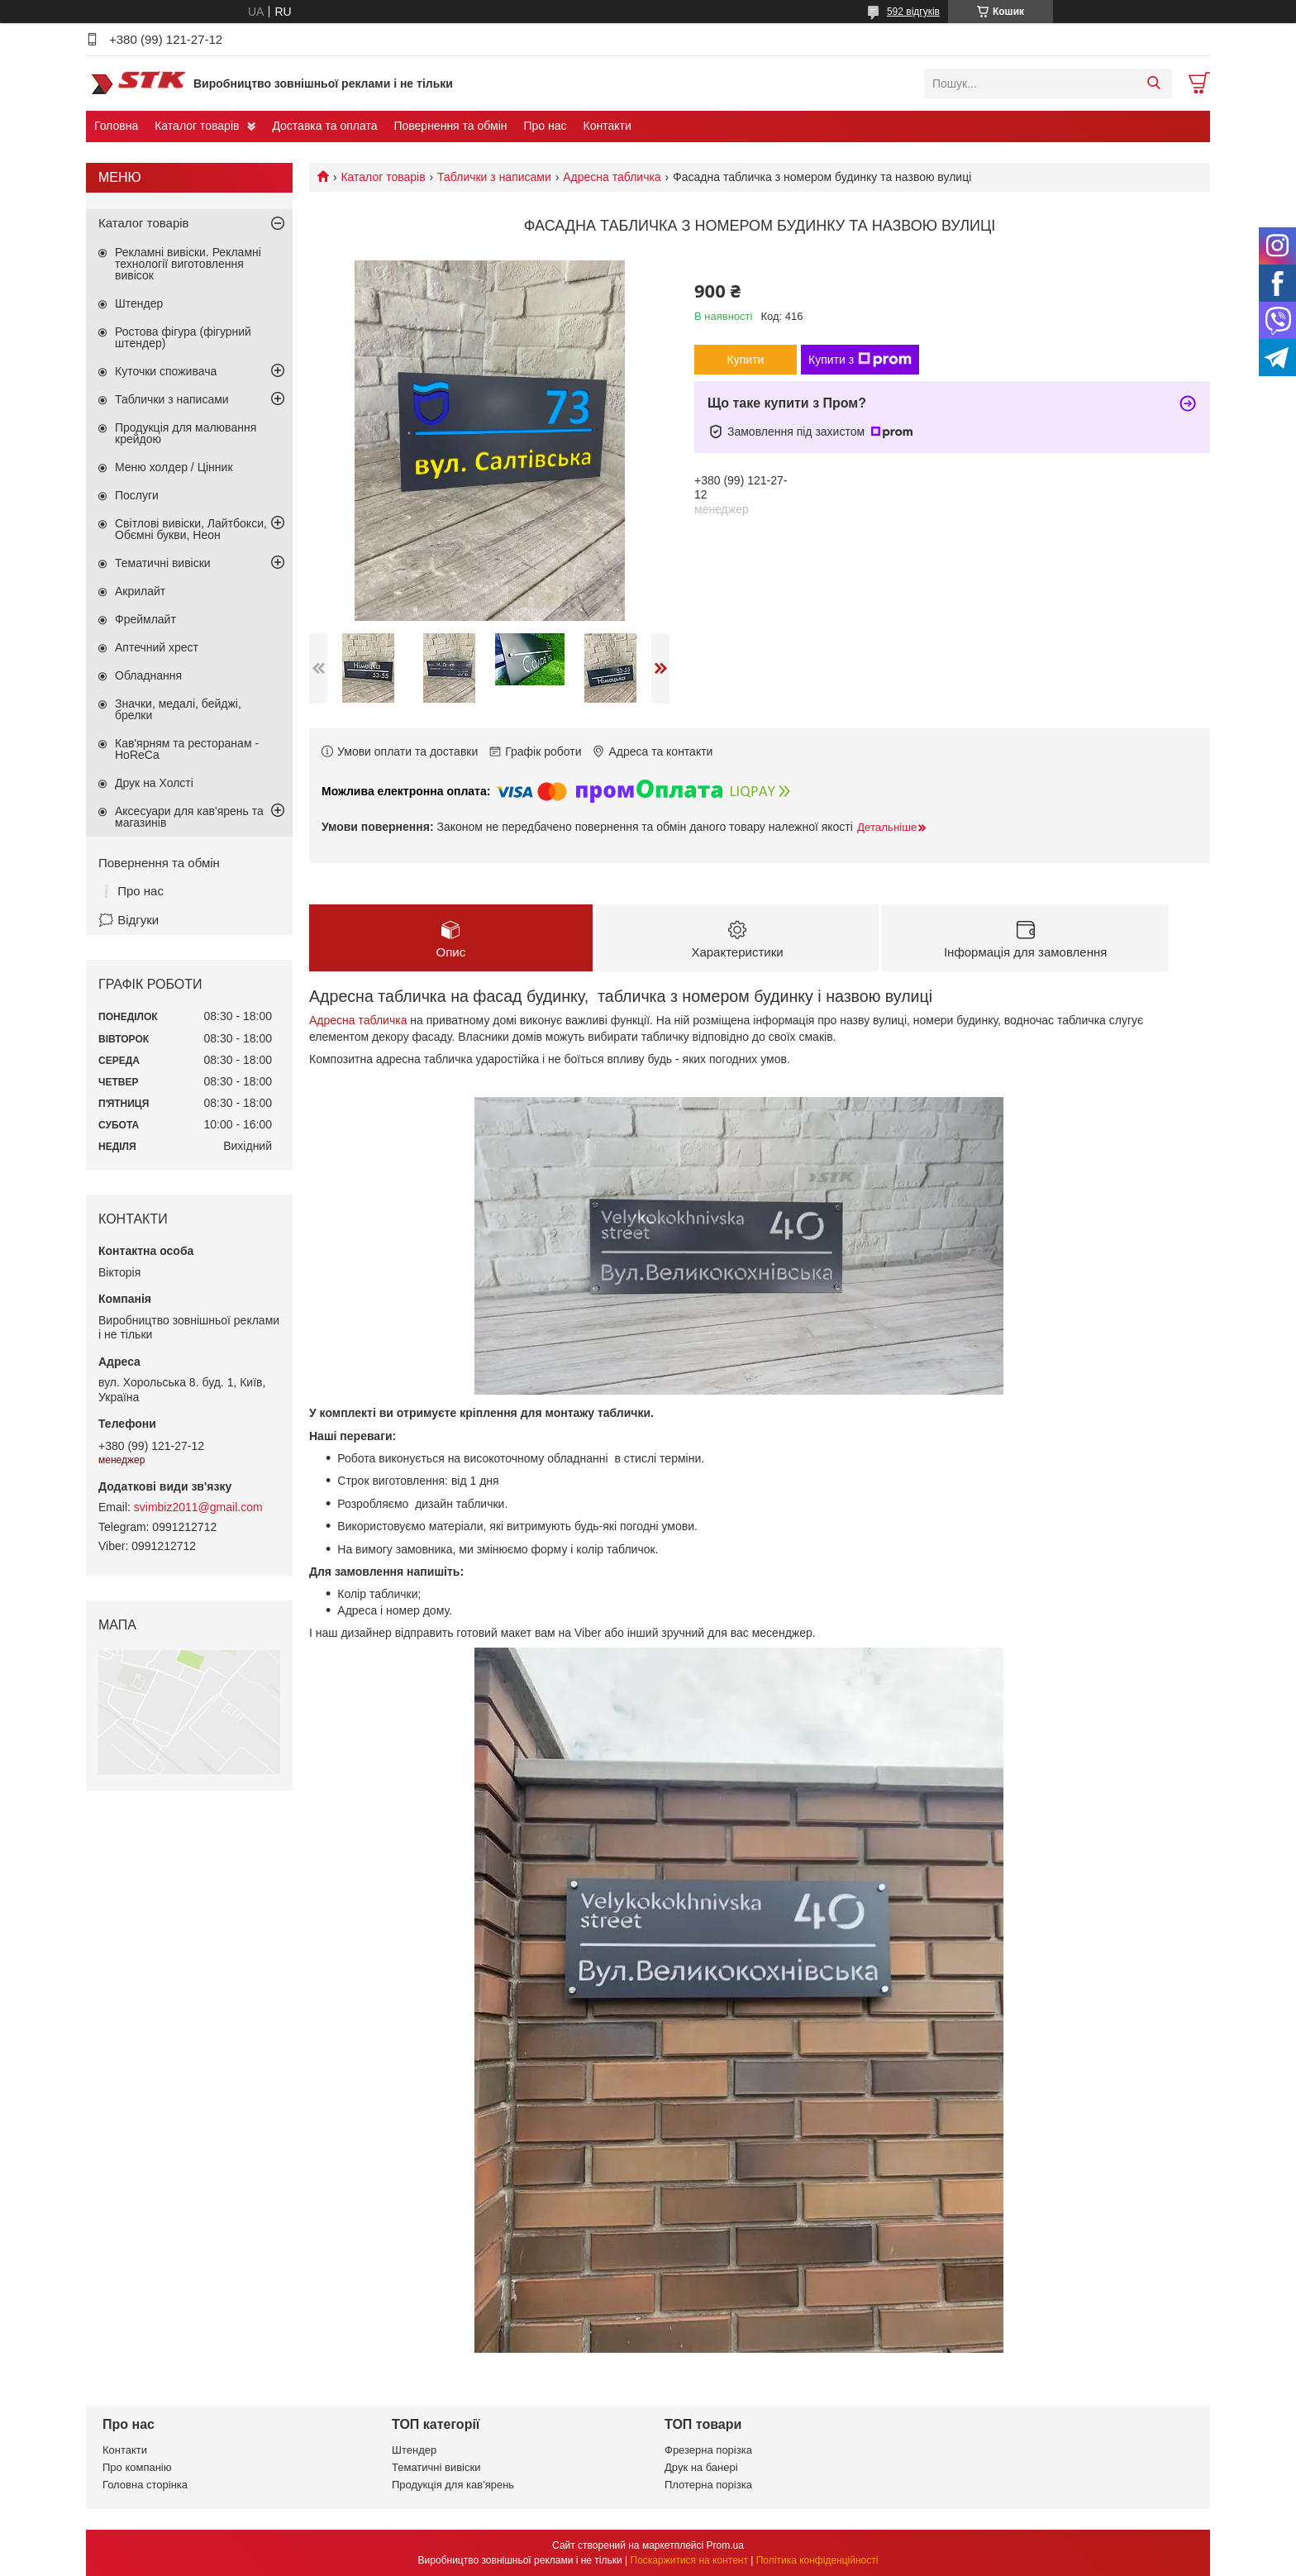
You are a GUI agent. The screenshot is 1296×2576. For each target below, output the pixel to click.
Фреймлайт (145, 619)
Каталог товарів (197, 125)
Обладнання (148, 675)
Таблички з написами (494, 177)
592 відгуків (913, 11)
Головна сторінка (145, 2484)
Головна (116, 125)
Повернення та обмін (450, 125)
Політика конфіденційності (817, 2560)
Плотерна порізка (708, 2484)
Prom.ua (725, 2545)
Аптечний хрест (156, 647)
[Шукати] (1153, 83)
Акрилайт (140, 591)
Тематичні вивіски (163, 563)
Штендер (139, 303)
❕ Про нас (131, 891)
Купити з (860, 359)
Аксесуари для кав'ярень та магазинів (189, 816)
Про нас (544, 125)
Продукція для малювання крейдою (185, 433)
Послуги (137, 495)
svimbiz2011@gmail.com (198, 1507)
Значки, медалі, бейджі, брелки (178, 709)
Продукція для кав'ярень (453, 2484)
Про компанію (137, 2467)
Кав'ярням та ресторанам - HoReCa (187, 749)
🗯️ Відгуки (128, 920)
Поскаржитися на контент (689, 2560)
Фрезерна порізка (708, 2450)
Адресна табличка (611, 177)
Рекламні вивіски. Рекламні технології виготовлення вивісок (188, 264)
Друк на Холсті (154, 782)
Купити (746, 359)
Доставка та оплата (324, 125)
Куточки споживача (166, 371)
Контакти (607, 125)
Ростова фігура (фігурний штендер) (183, 337)
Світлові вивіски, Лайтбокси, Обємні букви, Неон (191, 529)
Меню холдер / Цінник (174, 467)
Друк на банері (701, 2467)
